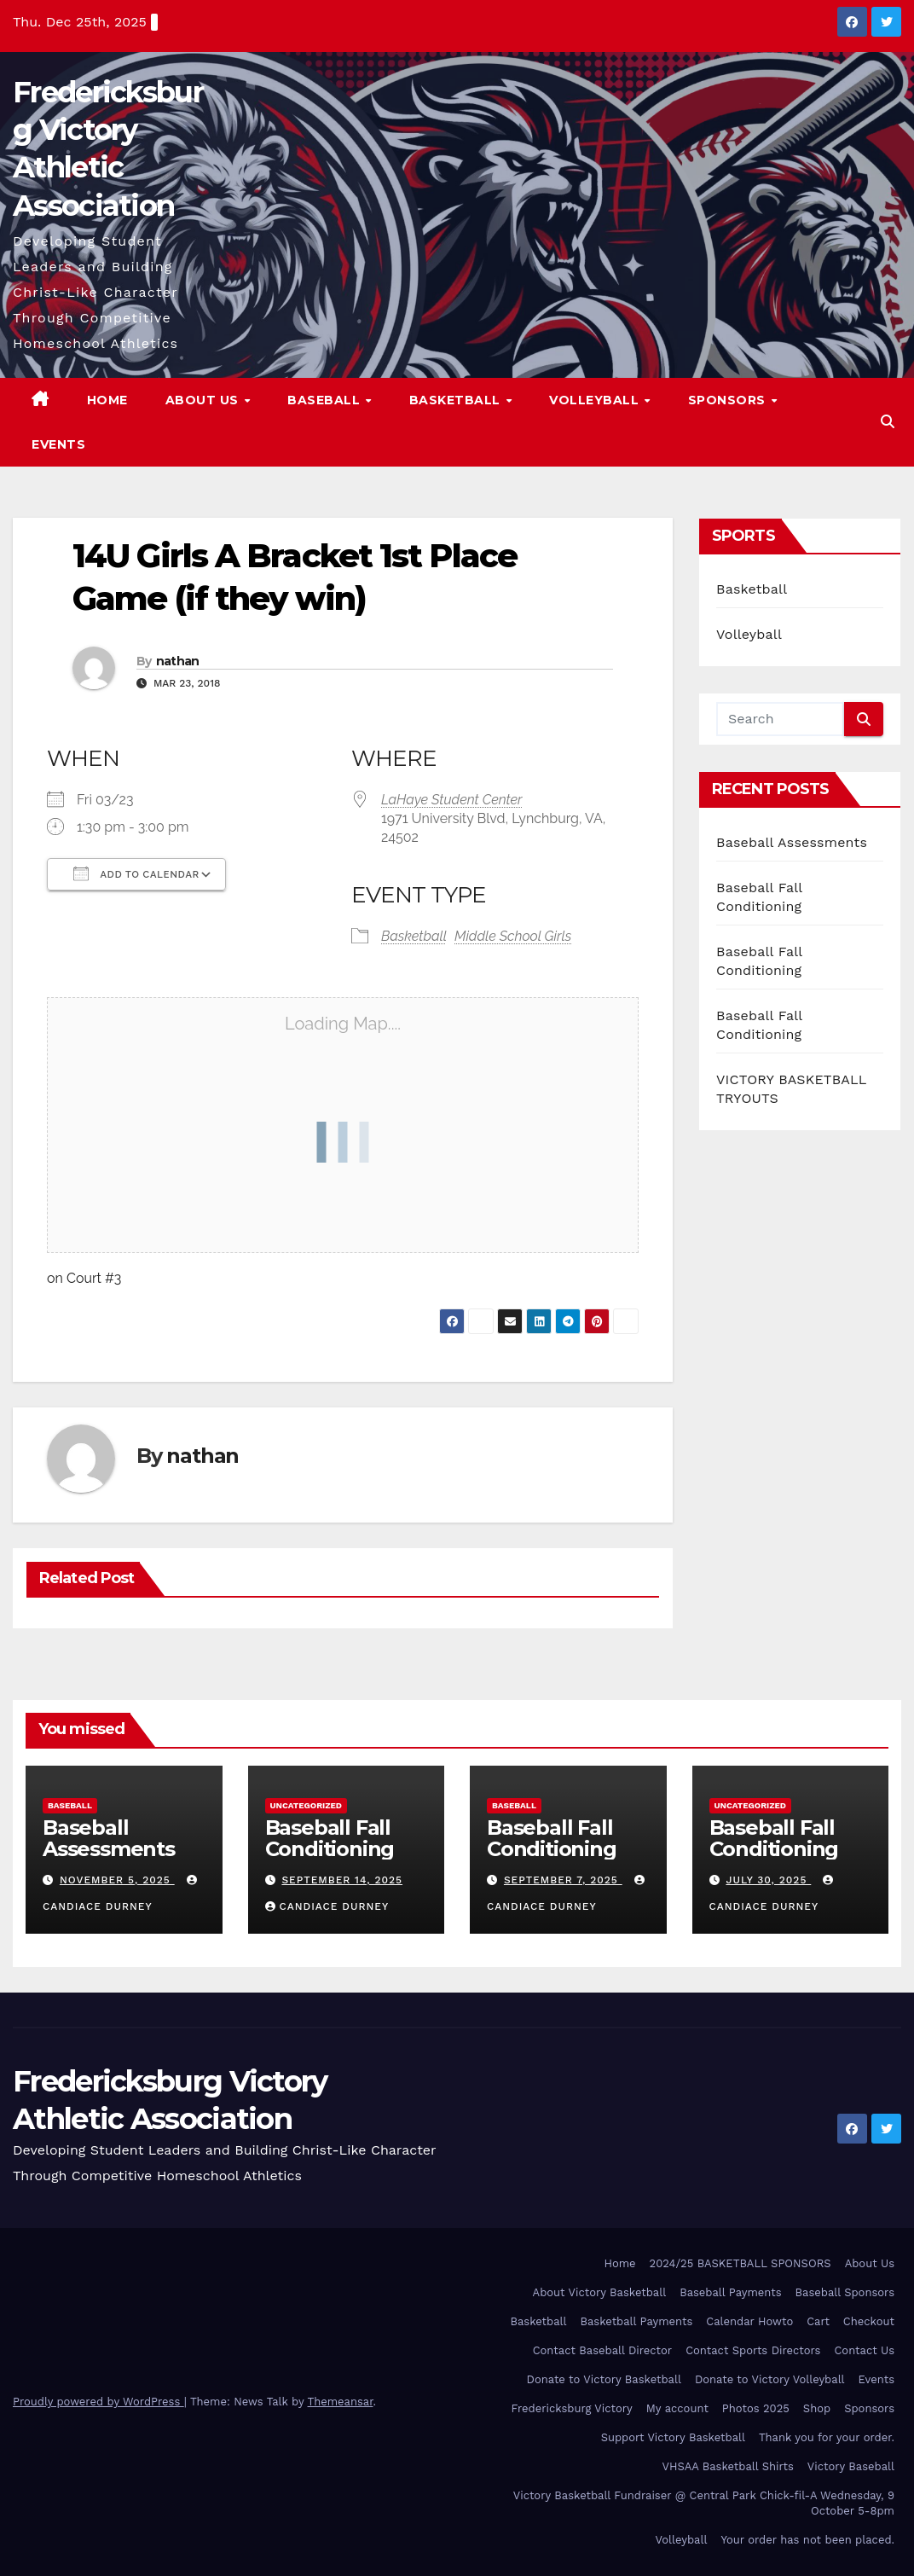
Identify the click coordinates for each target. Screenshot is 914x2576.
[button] (887, 422)
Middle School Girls (512, 936)
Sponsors (729, 400)
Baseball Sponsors (844, 2292)
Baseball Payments (730, 2292)
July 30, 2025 (768, 1880)
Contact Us (864, 2350)
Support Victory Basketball (673, 2437)
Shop (816, 2408)
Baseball (325, 400)
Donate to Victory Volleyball (770, 2379)
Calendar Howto (749, 2321)
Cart (818, 2321)
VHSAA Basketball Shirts (727, 2466)
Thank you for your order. (826, 2437)
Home (107, 400)
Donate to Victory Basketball (604, 2379)
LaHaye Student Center (452, 800)
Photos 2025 (756, 2408)
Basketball (457, 400)
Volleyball (596, 400)
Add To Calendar (136, 873)
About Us (204, 400)
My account (677, 2408)
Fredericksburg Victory (572, 2408)
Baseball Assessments (791, 842)
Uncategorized (306, 1805)
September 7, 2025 (563, 1880)
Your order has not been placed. (807, 2539)
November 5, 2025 (117, 1880)
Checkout (868, 2321)
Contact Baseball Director (602, 2350)
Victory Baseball (850, 2466)
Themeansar (340, 2401)
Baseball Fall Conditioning (330, 1838)
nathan (178, 661)
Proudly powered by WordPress (98, 2401)
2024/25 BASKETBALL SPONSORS (740, 2263)
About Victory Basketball (600, 2292)
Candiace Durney (327, 1906)
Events (58, 444)
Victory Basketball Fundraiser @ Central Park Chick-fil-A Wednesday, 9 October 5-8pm (703, 2503)
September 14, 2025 (341, 1880)
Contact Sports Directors (753, 2350)
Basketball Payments (637, 2321)
